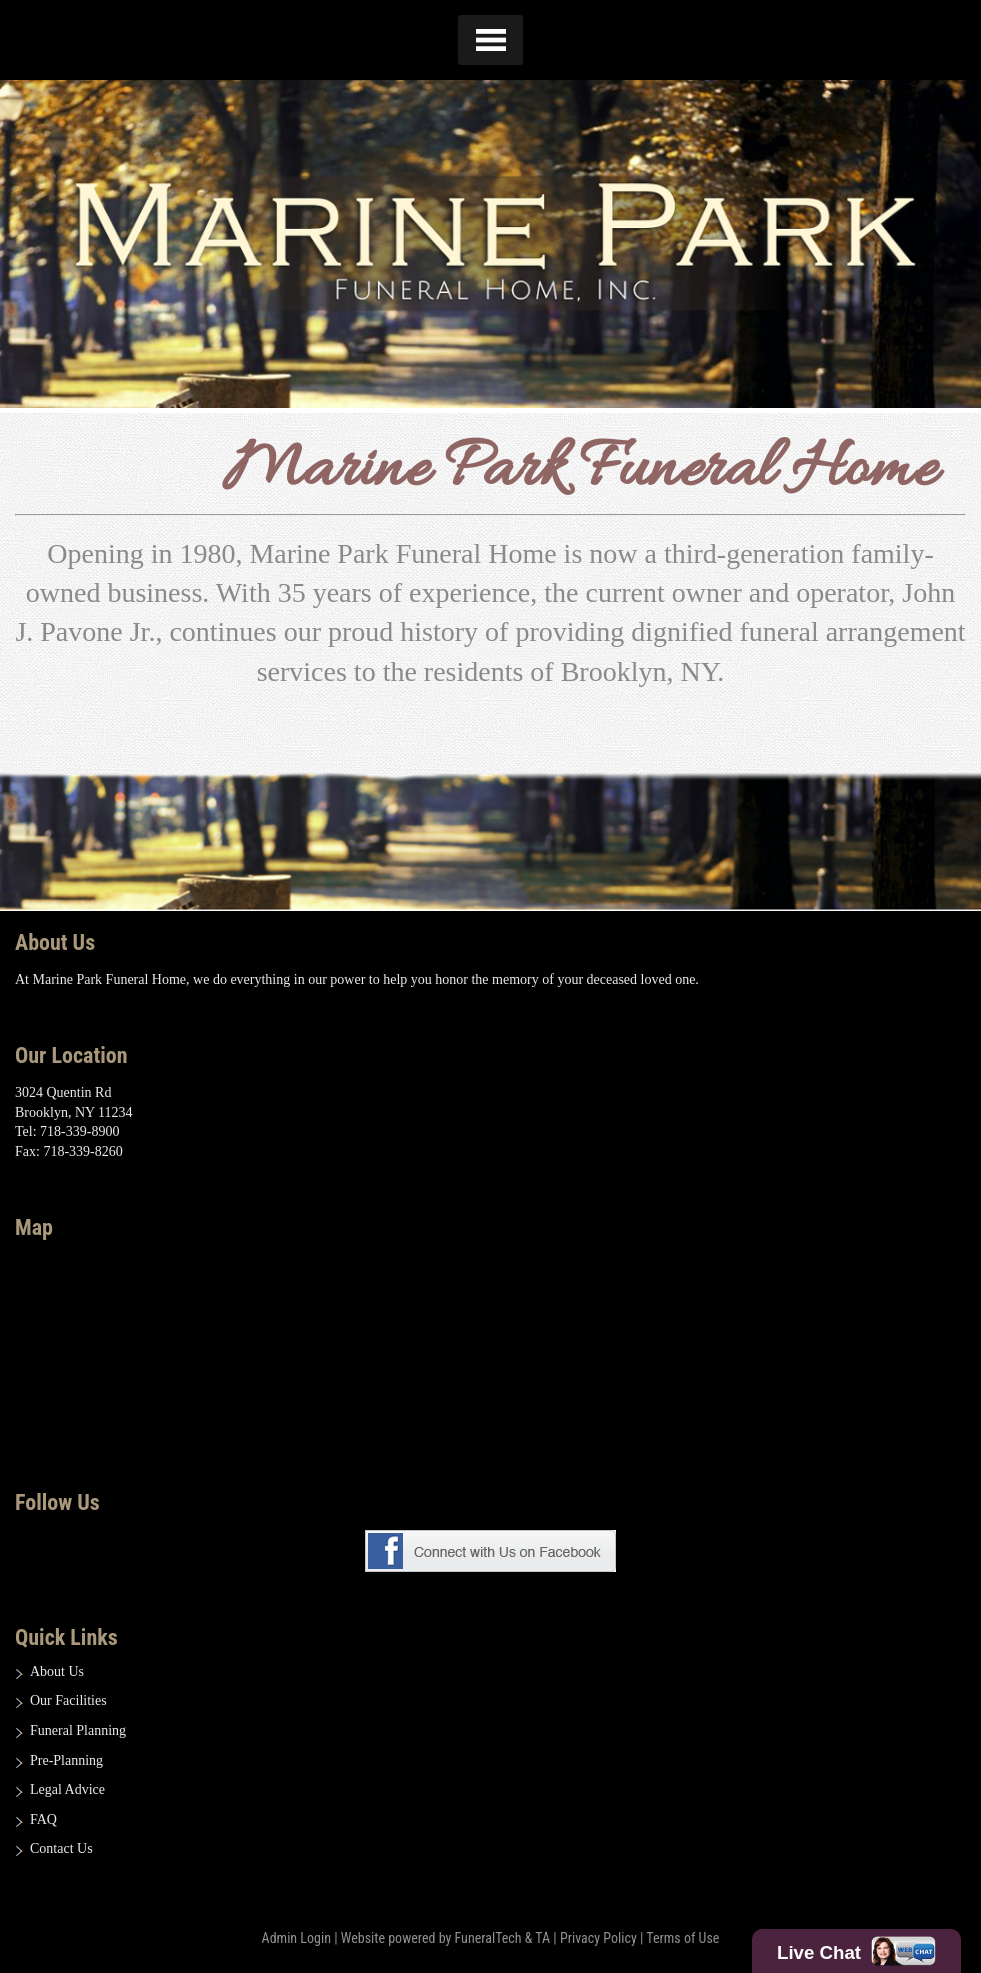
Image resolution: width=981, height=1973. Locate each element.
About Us (57, 1671)
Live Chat (856, 1951)
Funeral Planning (78, 1730)
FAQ (43, 1819)
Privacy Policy (598, 1938)
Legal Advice (67, 1789)
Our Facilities (68, 1700)
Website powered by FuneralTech (431, 1938)
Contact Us (61, 1848)
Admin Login (296, 1938)
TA (542, 1938)
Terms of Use (682, 1938)
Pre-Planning (66, 1760)
